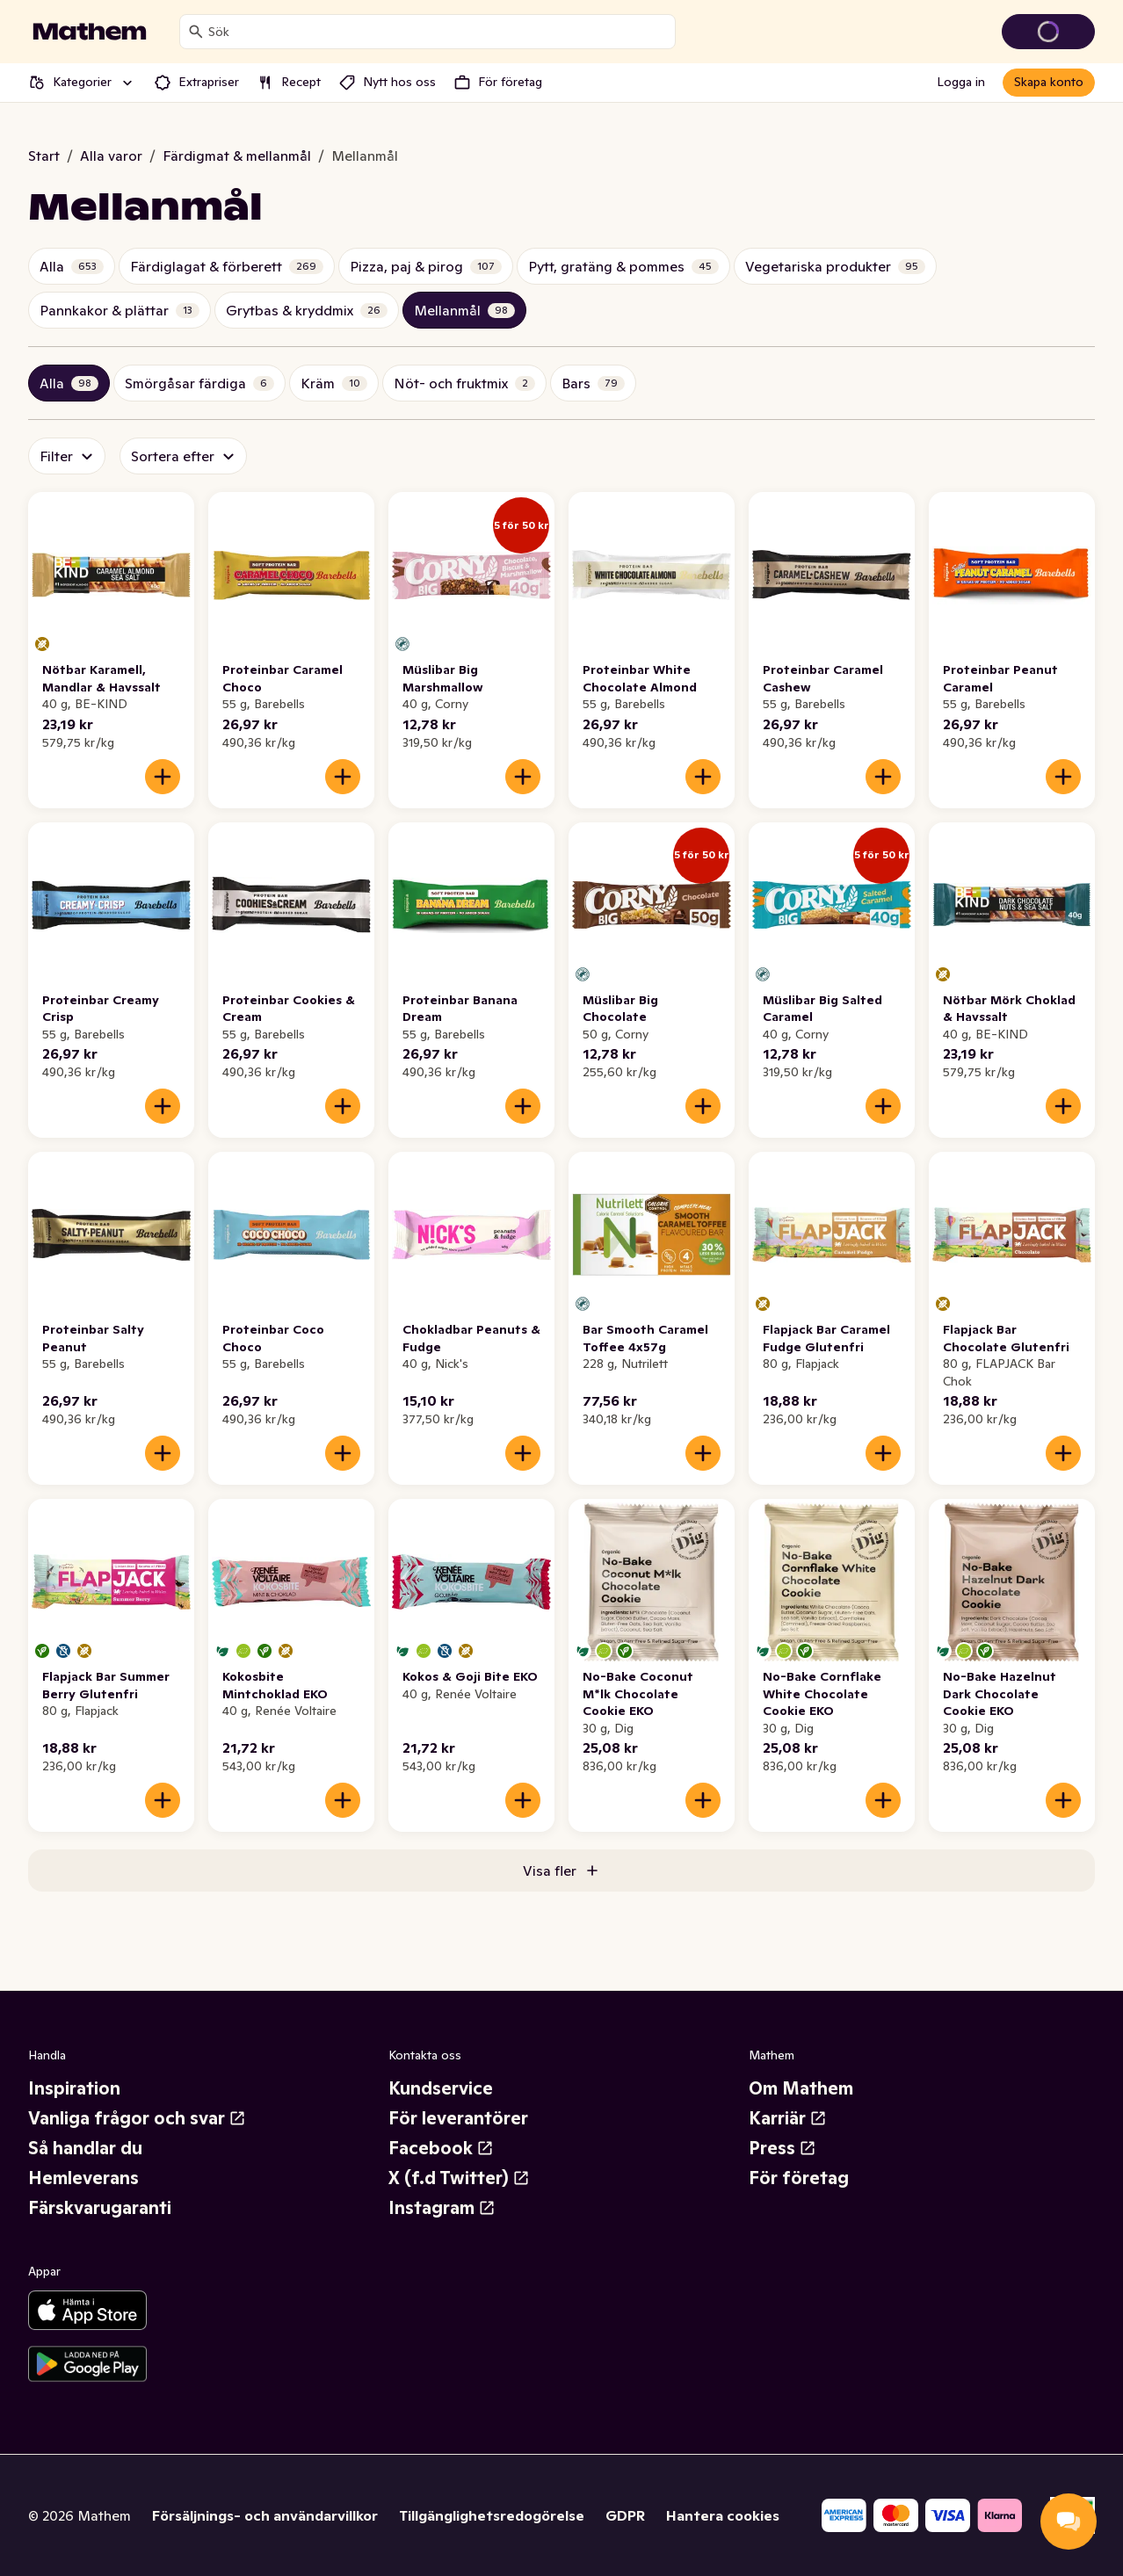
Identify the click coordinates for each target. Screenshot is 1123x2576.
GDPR (625, 2515)
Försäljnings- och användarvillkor (265, 2515)
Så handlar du (85, 2148)
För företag (799, 2178)
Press (782, 2148)
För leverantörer (458, 2118)
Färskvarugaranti (99, 2207)
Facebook (441, 2148)
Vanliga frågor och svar (137, 2118)
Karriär (788, 2118)
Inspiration (74, 2088)
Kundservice (440, 2088)
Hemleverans (83, 2178)
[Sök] (196, 31)
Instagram (442, 2207)
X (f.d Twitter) (459, 2178)
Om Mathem (801, 2088)
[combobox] (438, 31)
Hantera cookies (722, 2515)
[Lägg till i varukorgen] (162, 776)
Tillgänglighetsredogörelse (491, 2515)
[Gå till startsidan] (89, 31)
